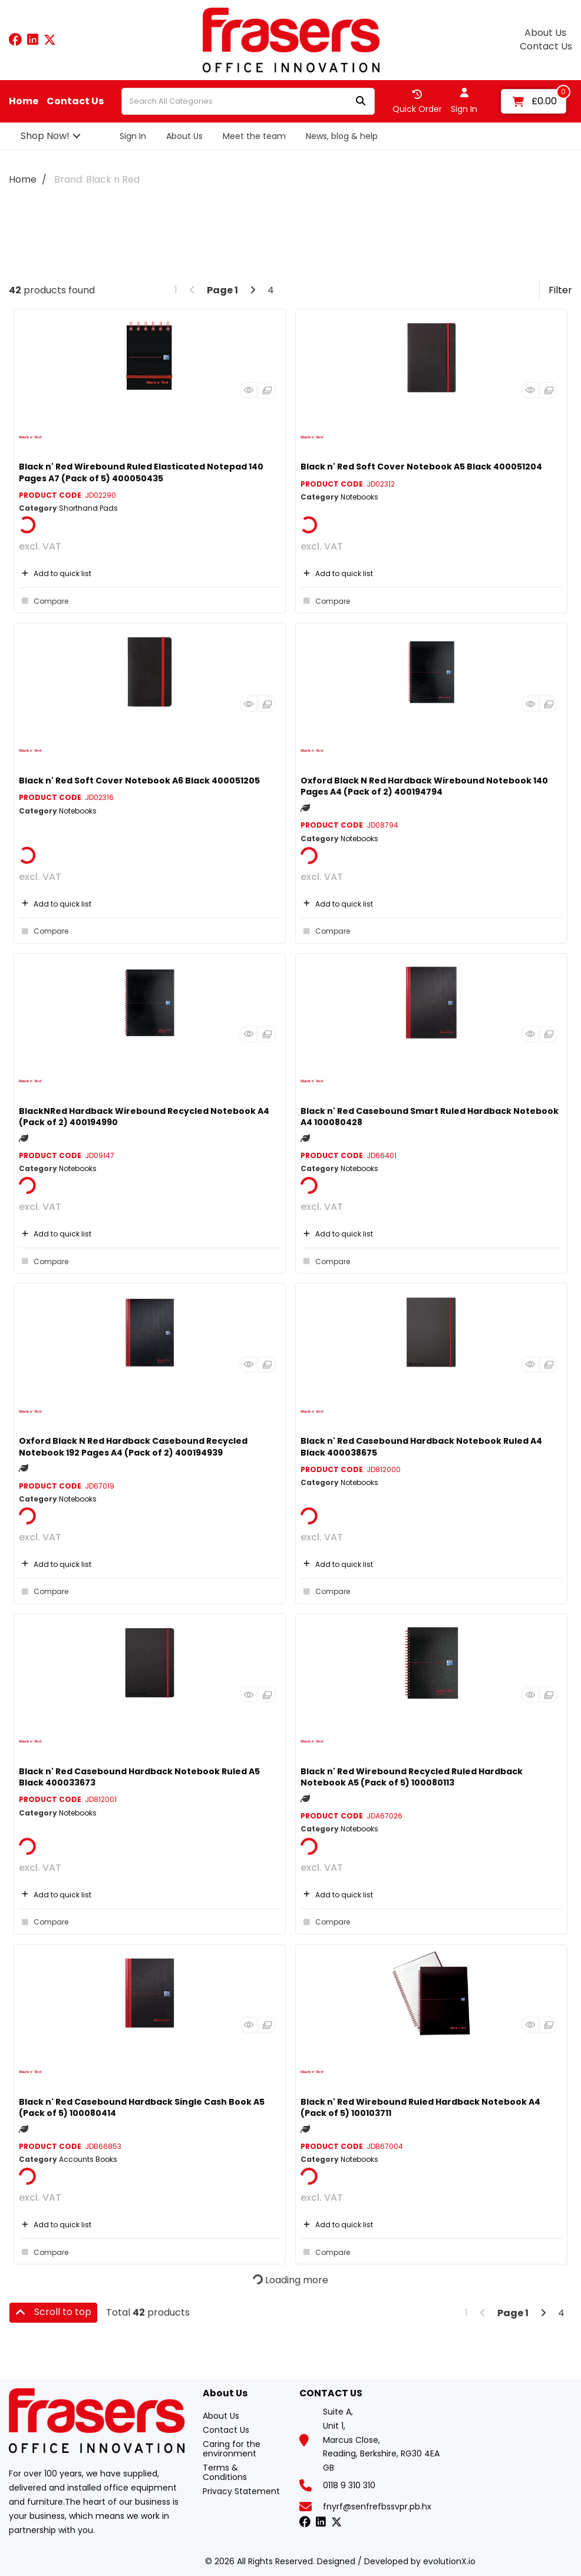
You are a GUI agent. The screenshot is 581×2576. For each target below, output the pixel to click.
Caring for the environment (231, 2448)
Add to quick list (55, 573)
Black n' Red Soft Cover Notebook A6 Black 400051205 (139, 780)
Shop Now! (45, 136)
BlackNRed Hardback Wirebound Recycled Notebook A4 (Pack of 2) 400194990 (144, 1116)
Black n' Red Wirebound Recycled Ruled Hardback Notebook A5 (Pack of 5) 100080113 (412, 1776)
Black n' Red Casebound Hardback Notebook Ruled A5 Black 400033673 (139, 1776)
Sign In (133, 136)
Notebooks (359, 497)
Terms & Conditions (225, 2472)
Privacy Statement (241, 2491)
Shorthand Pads (88, 508)
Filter (560, 290)
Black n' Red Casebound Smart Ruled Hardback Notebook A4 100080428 (430, 1116)
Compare (43, 601)
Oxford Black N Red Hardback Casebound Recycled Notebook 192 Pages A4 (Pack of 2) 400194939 (133, 1446)
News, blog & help (342, 136)
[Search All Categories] (248, 101)
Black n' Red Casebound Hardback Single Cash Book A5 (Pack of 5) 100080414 (142, 2107)
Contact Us (546, 46)
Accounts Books (88, 2159)
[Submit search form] (360, 101)
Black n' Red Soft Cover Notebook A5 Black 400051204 (421, 466)
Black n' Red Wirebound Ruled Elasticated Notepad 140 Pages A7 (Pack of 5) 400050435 (141, 472)
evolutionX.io (449, 2561)
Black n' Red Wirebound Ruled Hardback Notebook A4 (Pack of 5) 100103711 (420, 2107)
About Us (545, 33)
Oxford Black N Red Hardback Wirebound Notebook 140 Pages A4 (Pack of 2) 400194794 (424, 786)
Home (23, 101)
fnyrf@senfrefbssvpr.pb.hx (377, 2506)
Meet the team (254, 136)
